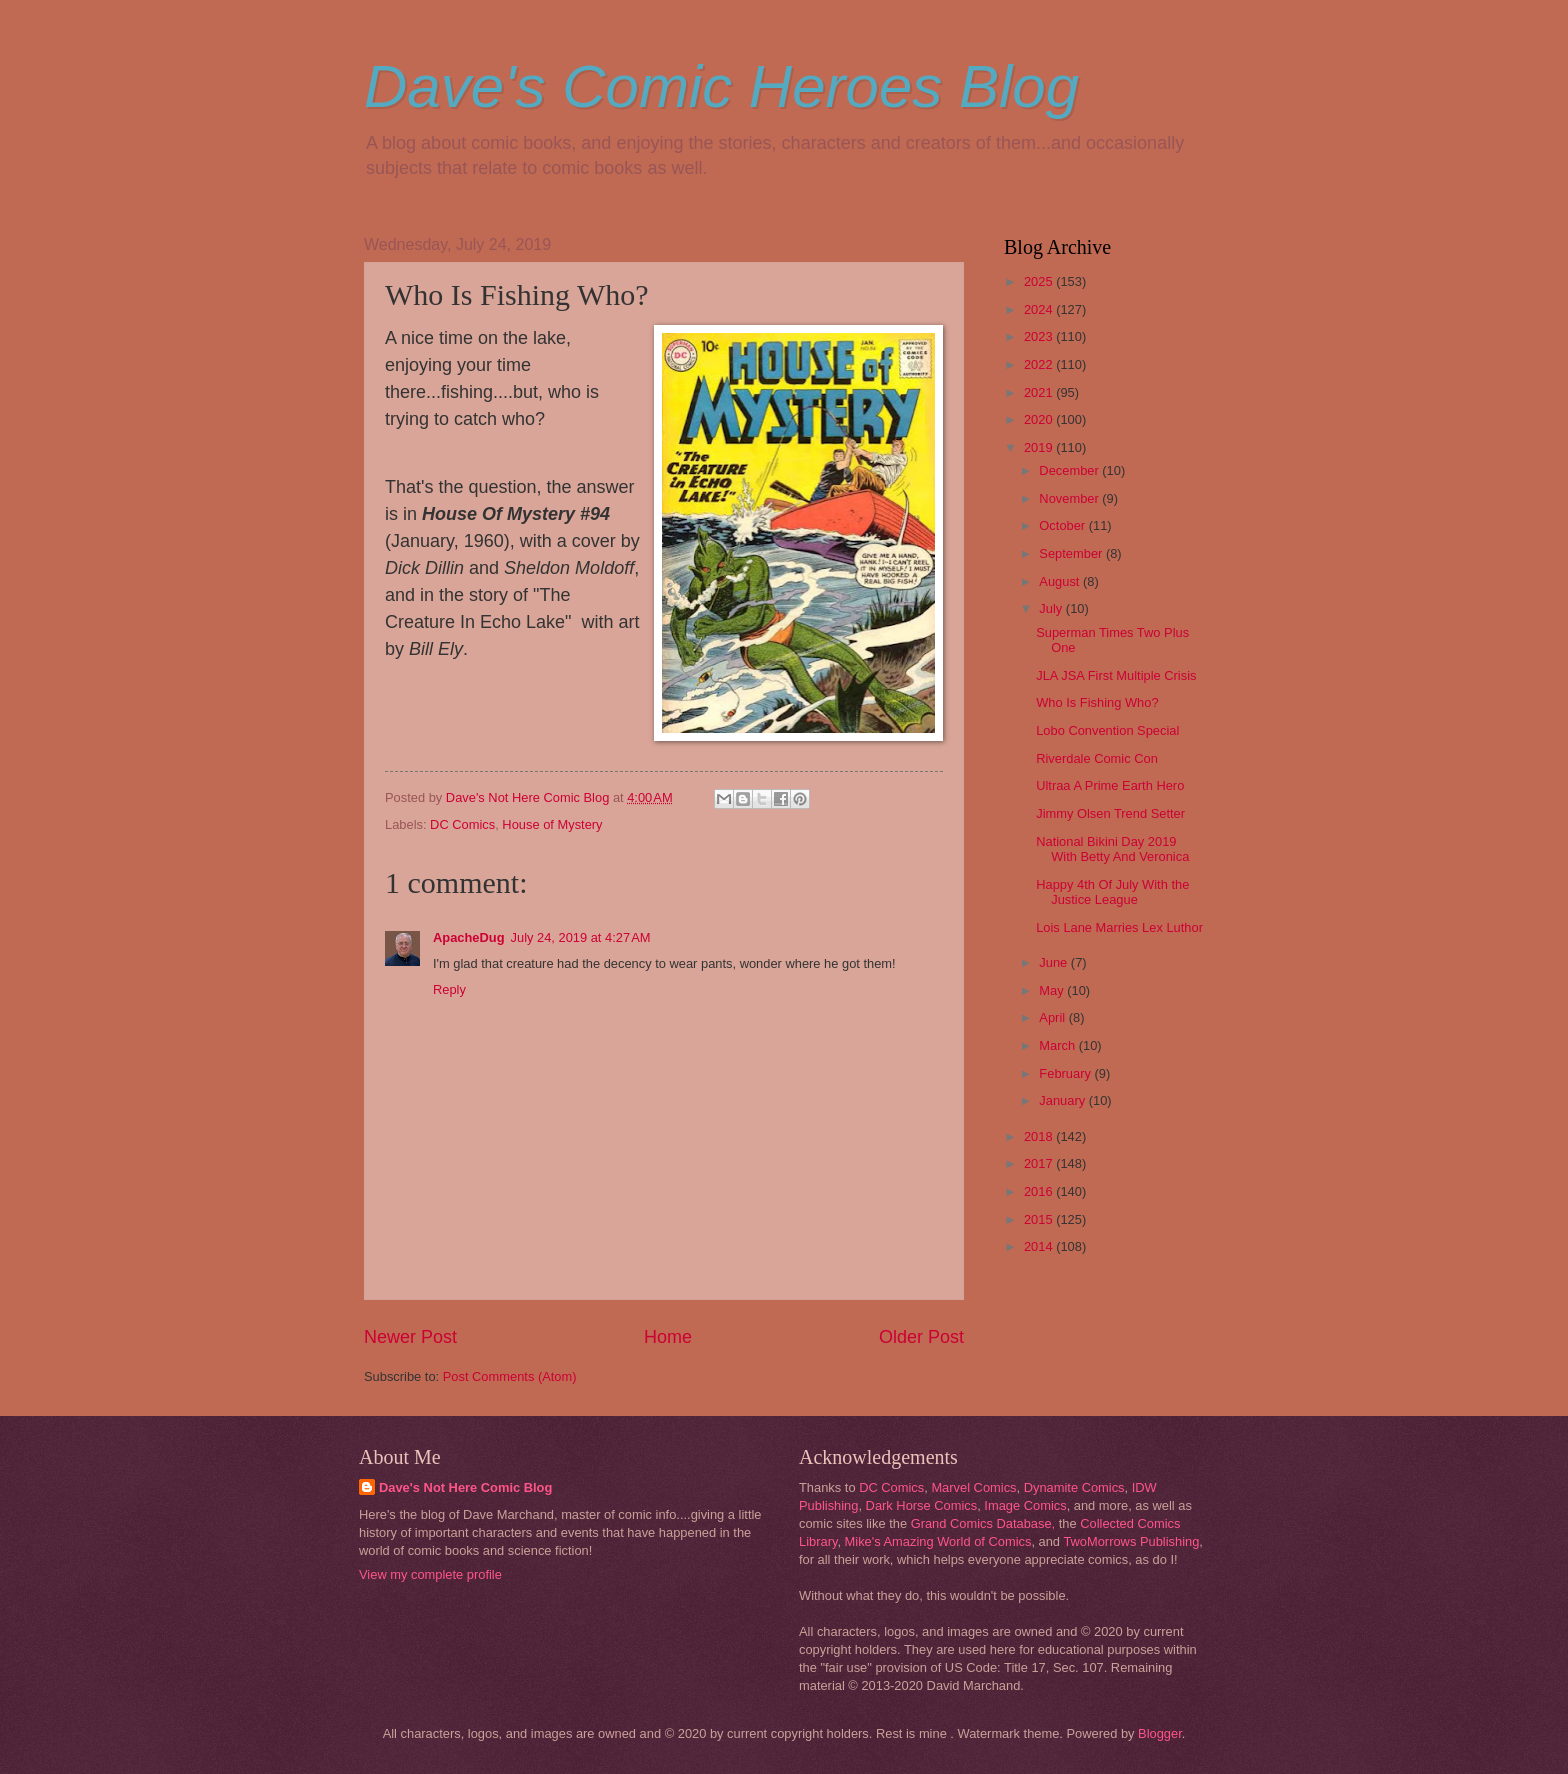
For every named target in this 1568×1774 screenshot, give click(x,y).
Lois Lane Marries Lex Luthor (1119, 927)
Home (668, 1337)
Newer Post (410, 1337)
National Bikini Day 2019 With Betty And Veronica (1112, 849)
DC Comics (462, 824)
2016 (1040, 1191)
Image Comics (1025, 1505)
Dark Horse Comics (922, 1505)
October (1063, 525)
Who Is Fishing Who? (1097, 702)
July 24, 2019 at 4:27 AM (581, 937)
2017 (1040, 1163)
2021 (1040, 392)
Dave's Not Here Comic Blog (465, 1487)
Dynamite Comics (1074, 1487)
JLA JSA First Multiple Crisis (1116, 675)
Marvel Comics (973, 1487)
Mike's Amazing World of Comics (938, 1541)
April (1053, 1017)
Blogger (1160, 1733)
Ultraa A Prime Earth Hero (1110, 785)
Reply (449, 989)
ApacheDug (469, 937)
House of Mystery (552, 824)
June (1055, 962)
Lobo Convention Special (1107, 730)
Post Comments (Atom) (510, 1376)
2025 (1040, 281)
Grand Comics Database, (983, 1523)
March (1058, 1045)
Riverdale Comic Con (1097, 758)
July (1052, 608)
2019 (1040, 447)
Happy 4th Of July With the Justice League (1112, 892)
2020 (1040, 419)
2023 (1040, 336)
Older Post (921, 1337)
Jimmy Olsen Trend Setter (1110, 813)
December (1070, 470)
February (1066, 1073)
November (1070, 498)
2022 (1040, 364)
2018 (1040, 1136)
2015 (1040, 1219)
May (1053, 990)
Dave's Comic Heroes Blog (721, 86)
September (1072, 553)
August (1061, 581)
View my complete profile (430, 1574)
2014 (1040, 1246)
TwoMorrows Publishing (1131, 1541)
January (1063, 1100)
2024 (1040, 309)
